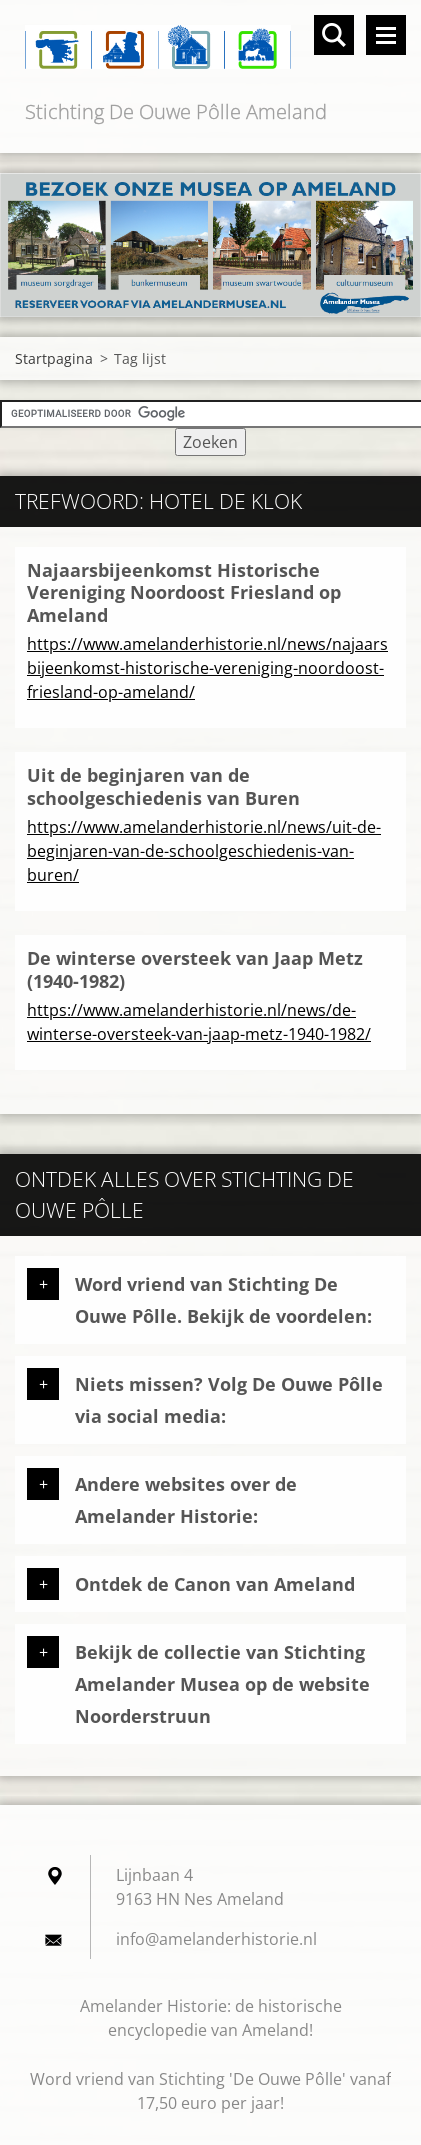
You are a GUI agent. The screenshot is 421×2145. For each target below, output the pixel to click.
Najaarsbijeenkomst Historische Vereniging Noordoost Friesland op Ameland (184, 592)
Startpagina (54, 358)
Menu (386, 35)
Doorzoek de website (334, 35)
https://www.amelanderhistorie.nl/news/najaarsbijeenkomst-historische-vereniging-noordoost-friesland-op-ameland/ (207, 668)
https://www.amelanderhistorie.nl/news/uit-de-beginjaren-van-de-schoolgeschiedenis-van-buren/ (204, 851)
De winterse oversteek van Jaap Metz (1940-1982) (195, 969)
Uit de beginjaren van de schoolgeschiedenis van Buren (163, 786)
